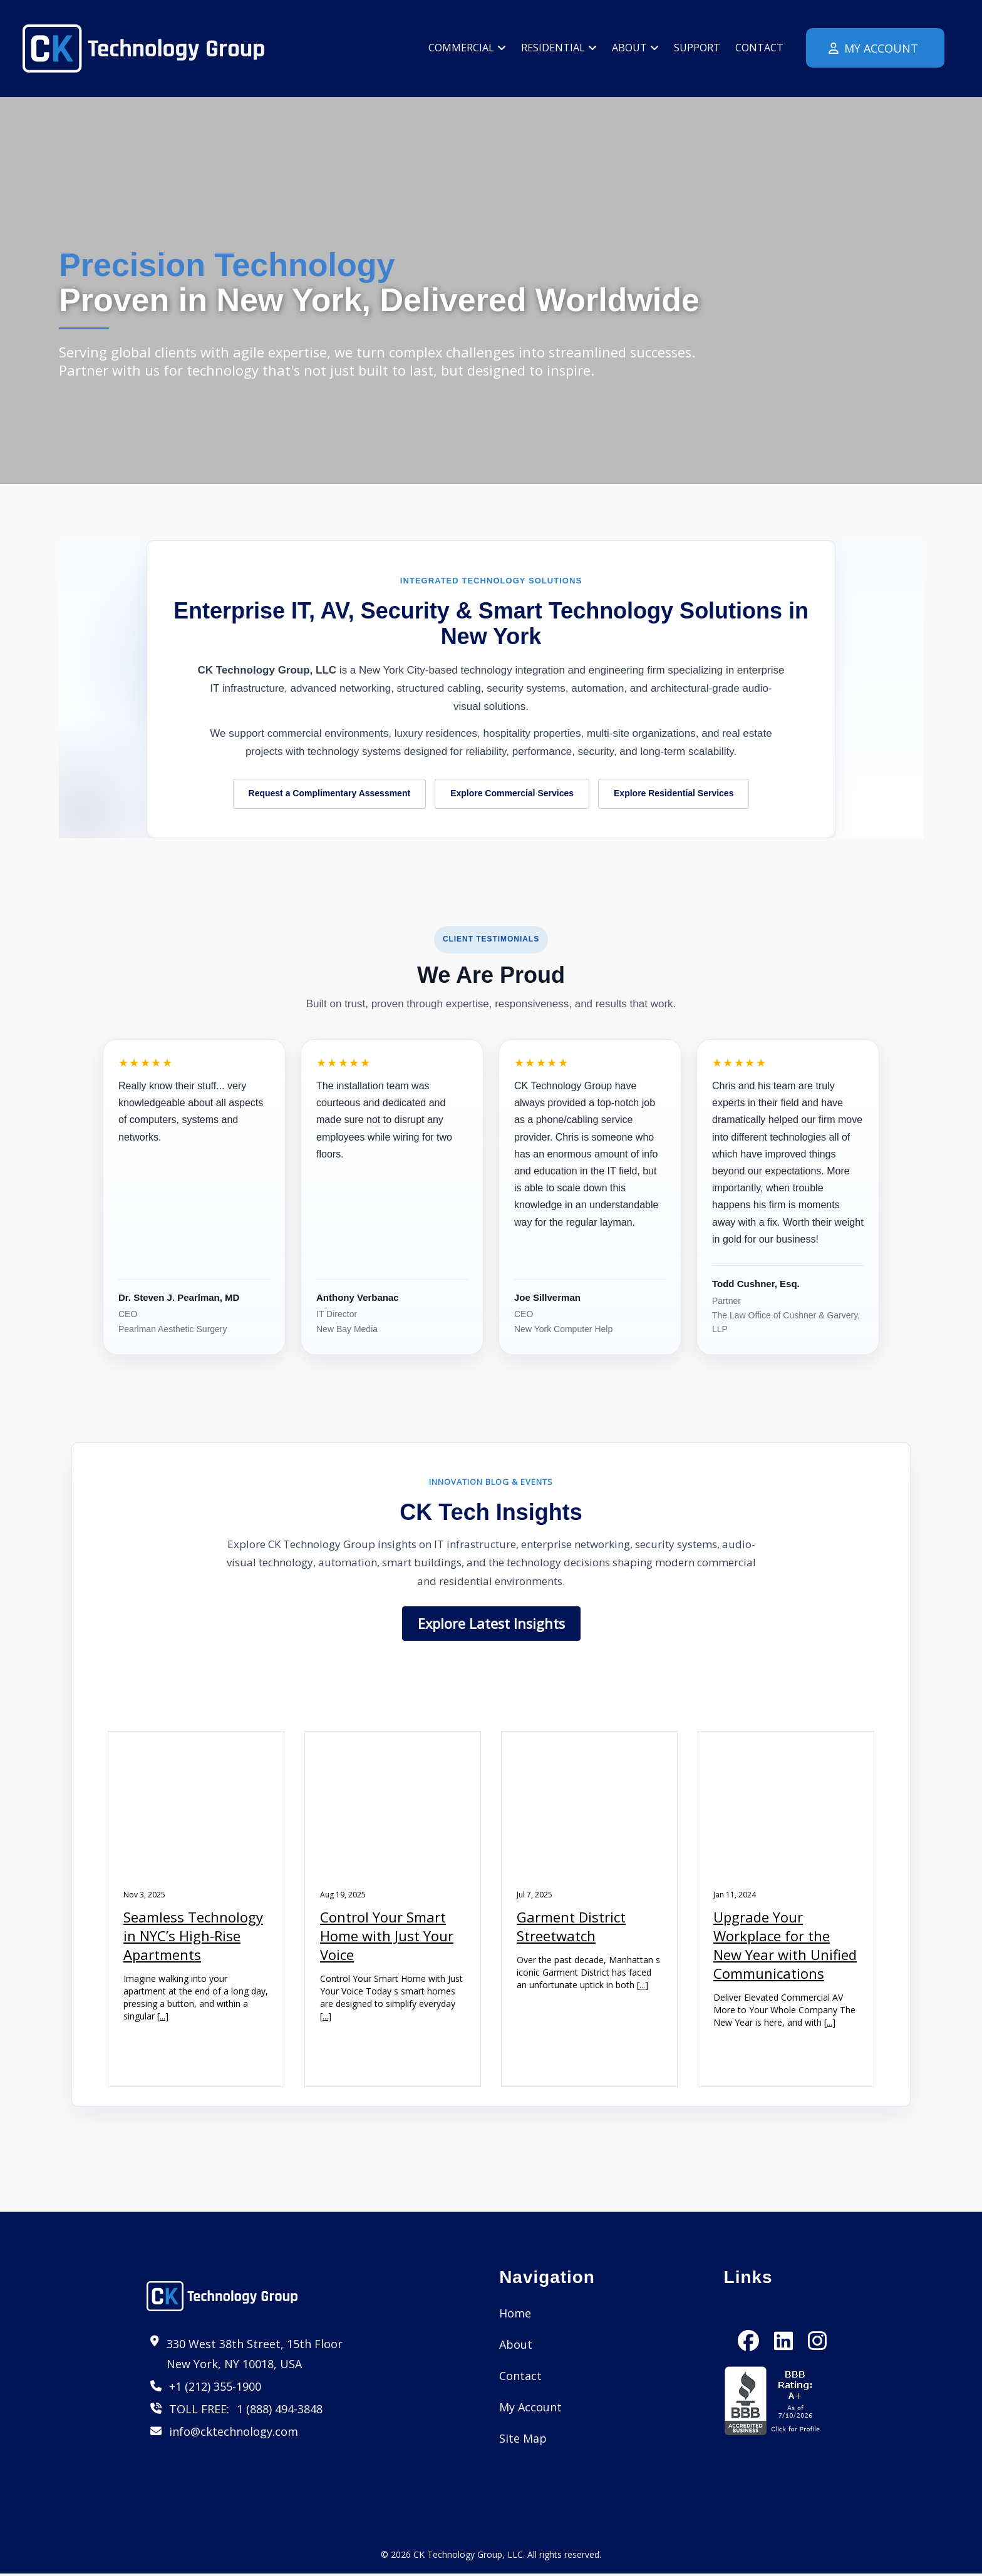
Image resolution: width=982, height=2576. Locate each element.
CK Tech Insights (491, 1513)
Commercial (467, 47)
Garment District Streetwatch (571, 1927)
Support (697, 47)
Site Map (523, 2440)
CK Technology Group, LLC (468, 2557)
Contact (759, 47)
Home (515, 2314)
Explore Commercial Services (512, 794)
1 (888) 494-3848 (280, 2410)
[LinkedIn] (783, 2330)
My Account (872, 48)
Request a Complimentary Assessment (330, 794)
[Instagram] (817, 2330)
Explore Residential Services (673, 794)
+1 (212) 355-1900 (215, 2388)
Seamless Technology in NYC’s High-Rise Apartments (193, 1937)
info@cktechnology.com (233, 2433)
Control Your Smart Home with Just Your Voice (386, 1937)
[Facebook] (748, 2330)
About (635, 47)
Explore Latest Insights (491, 1623)
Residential (559, 47)
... (162, 2017)
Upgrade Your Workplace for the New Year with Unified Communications (785, 1946)
